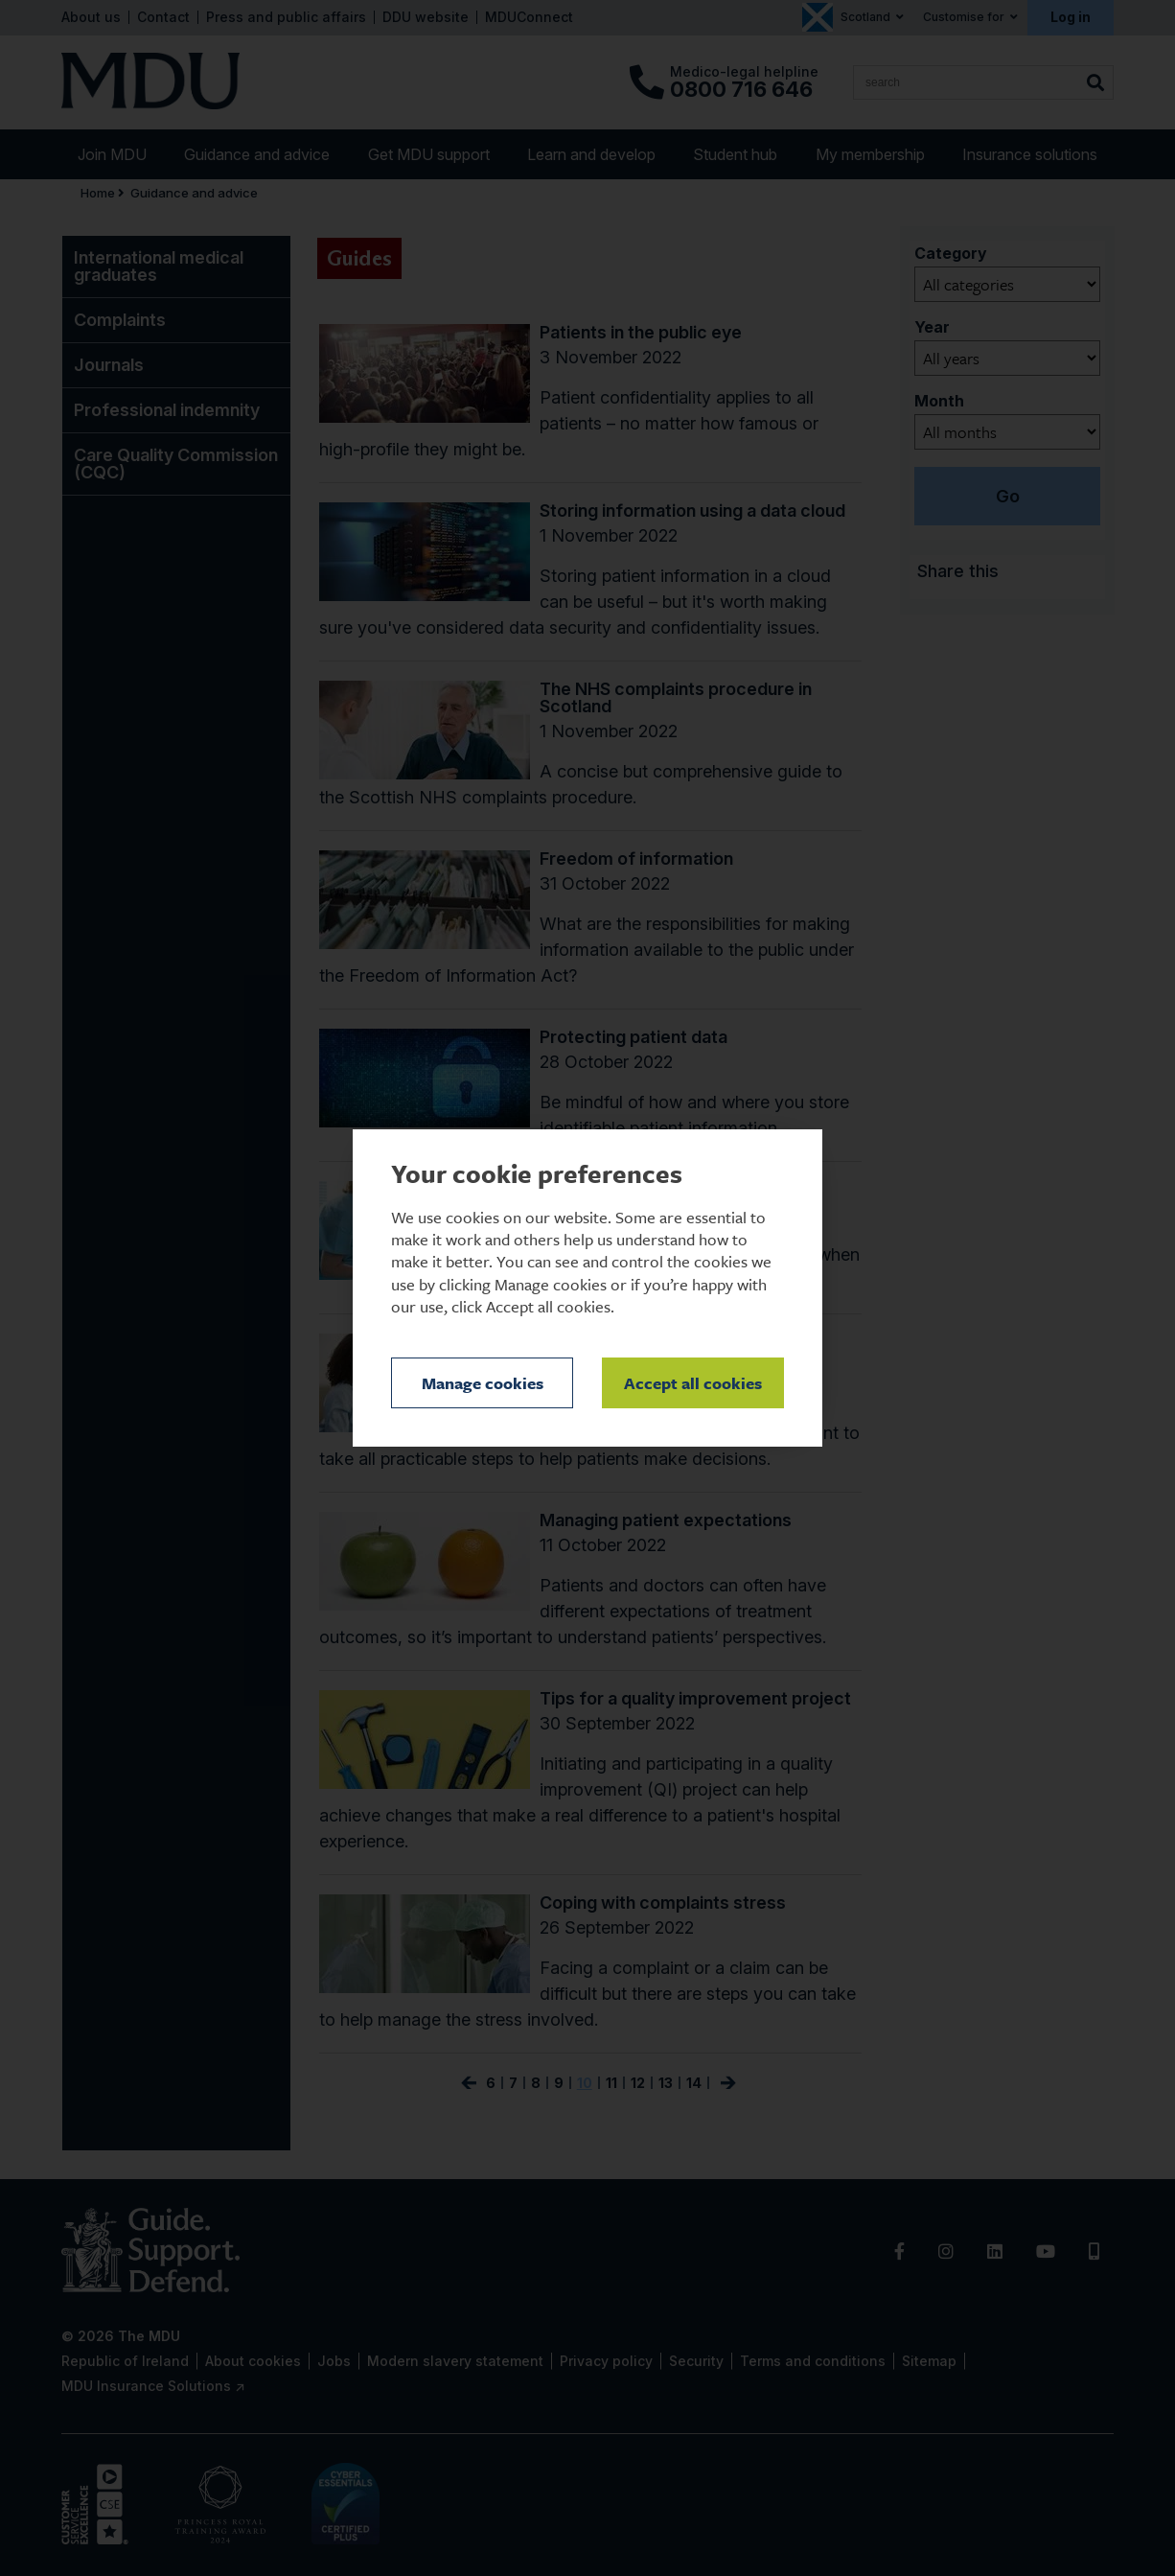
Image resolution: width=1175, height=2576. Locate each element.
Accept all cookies (693, 1383)
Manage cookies (482, 1383)
